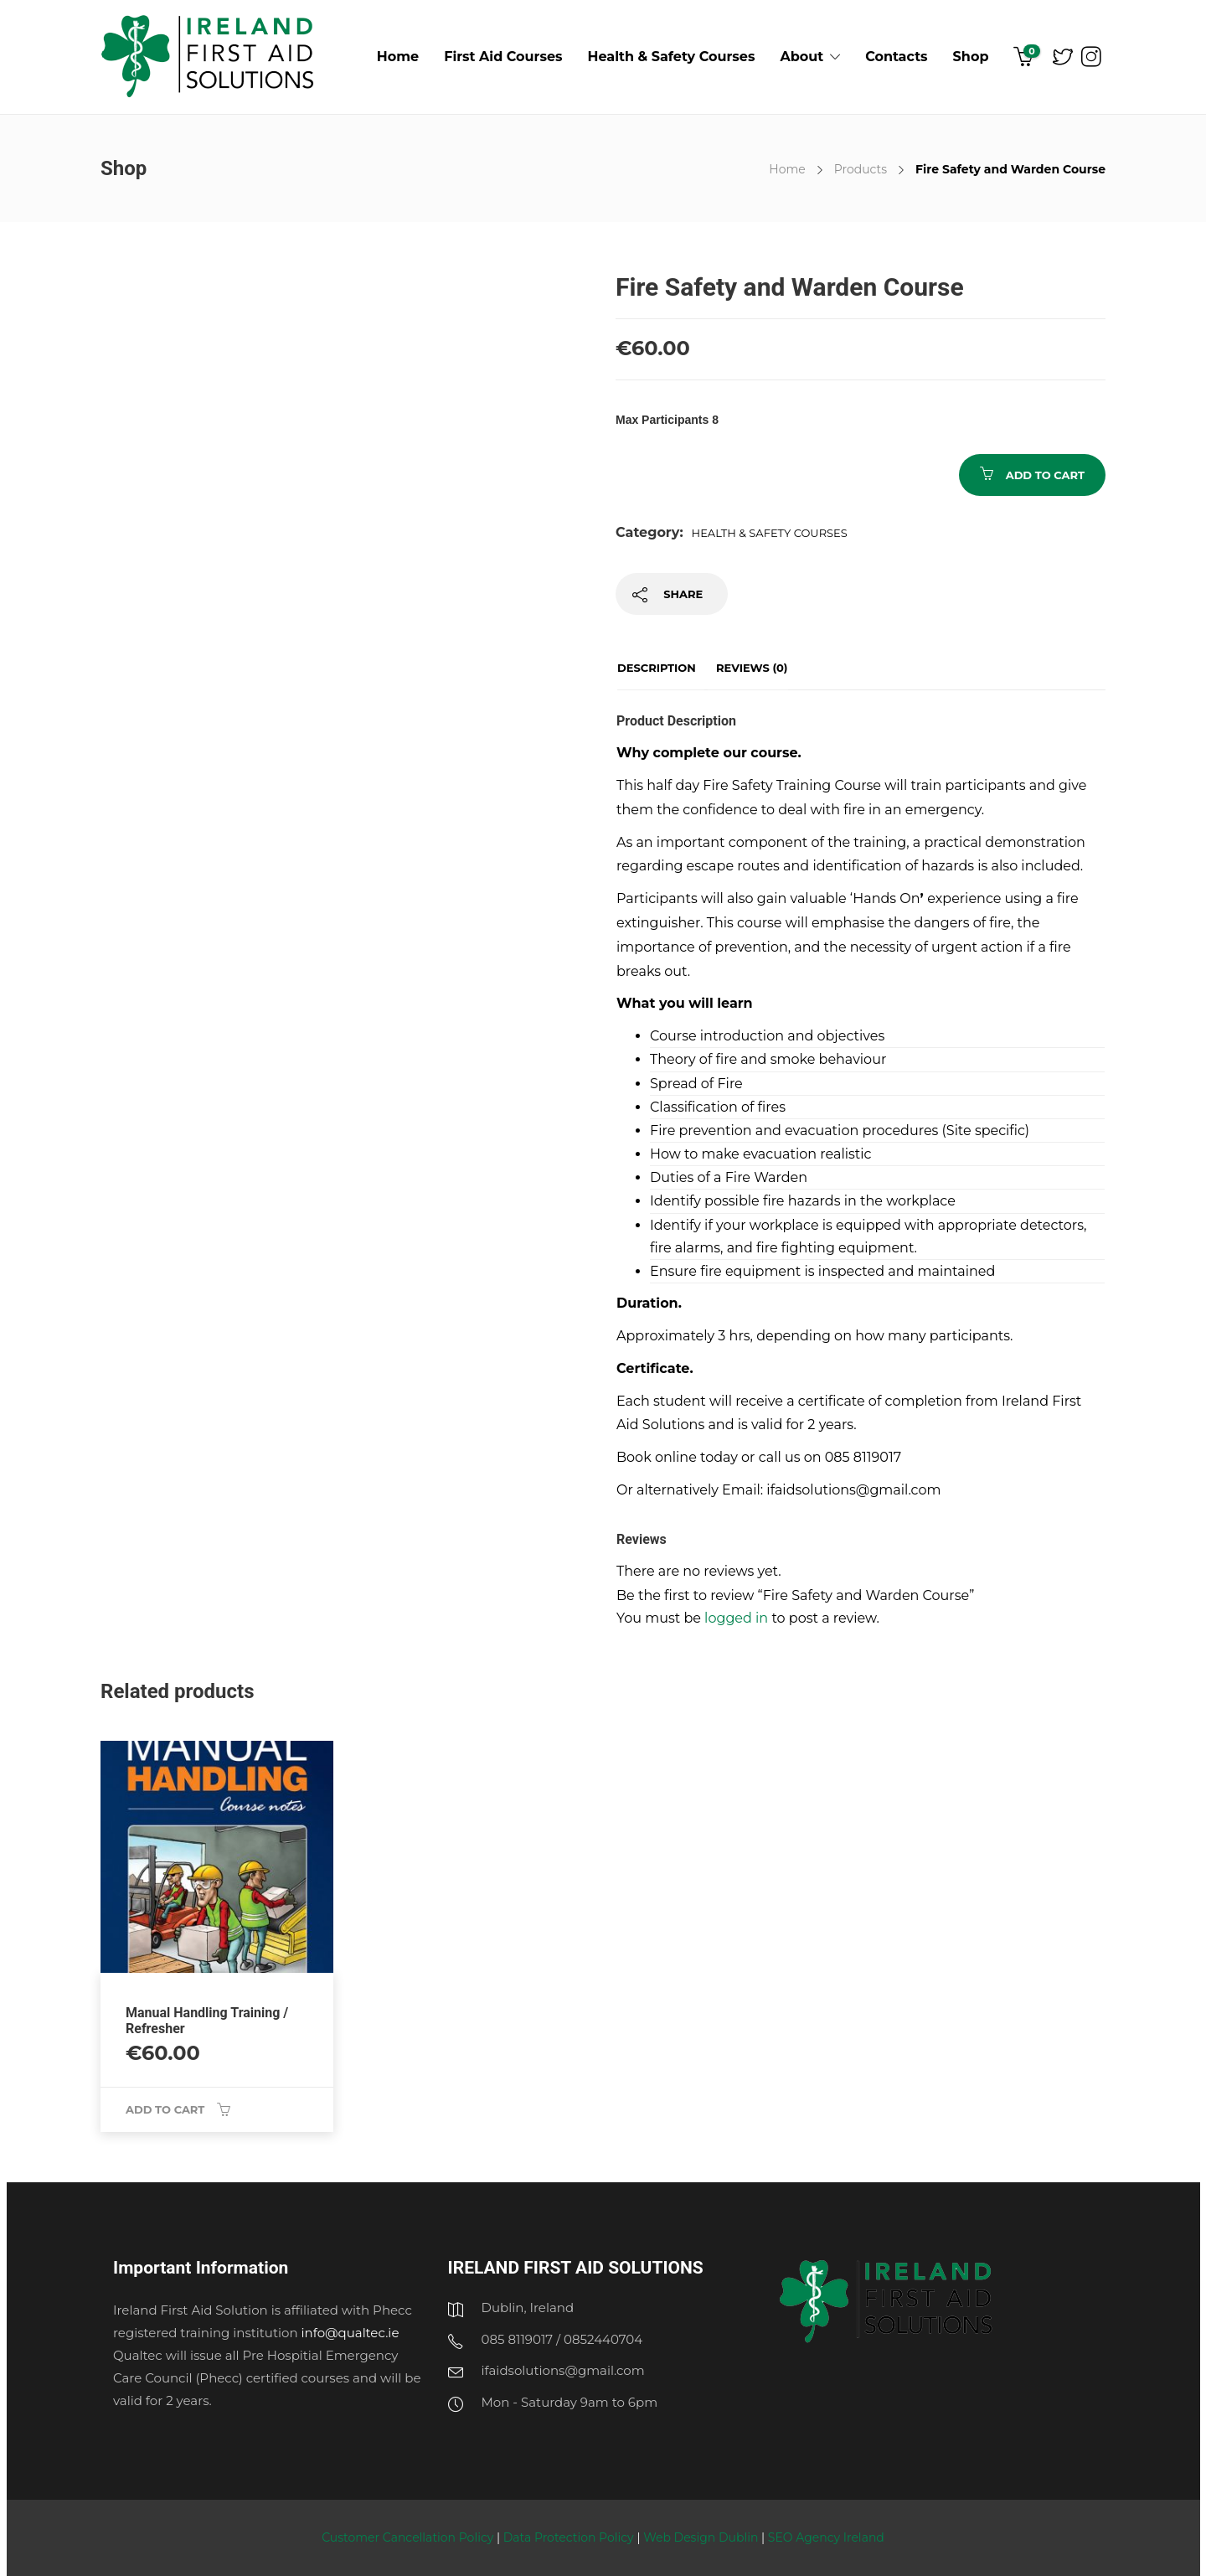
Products (860, 169)
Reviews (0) (752, 667)
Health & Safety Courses (671, 57)
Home (398, 57)
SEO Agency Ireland (826, 2537)
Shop (971, 57)
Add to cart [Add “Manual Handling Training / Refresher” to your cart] (165, 2109)
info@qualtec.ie (350, 2333)
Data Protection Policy (570, 2537)
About (801, 57)
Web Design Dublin (700, 2537)
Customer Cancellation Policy (409, 2537)
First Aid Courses (503, 57)
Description (656, 667)
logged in (736, 1618)
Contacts (896, 57)
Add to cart (1045, 475)
